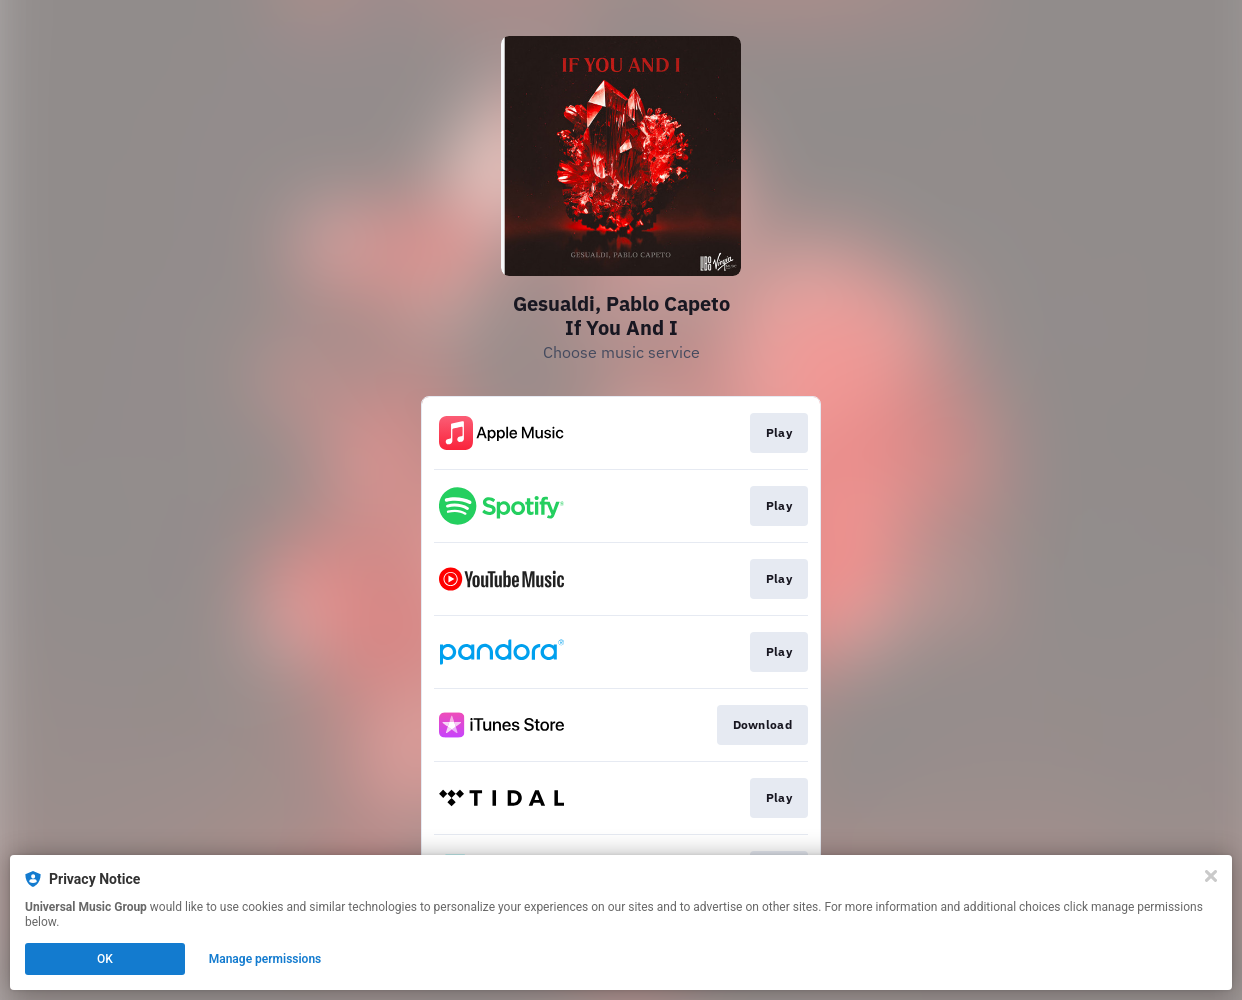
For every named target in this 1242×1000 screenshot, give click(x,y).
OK (105, 959)
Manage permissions (265, 959)
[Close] (1211, 876)
